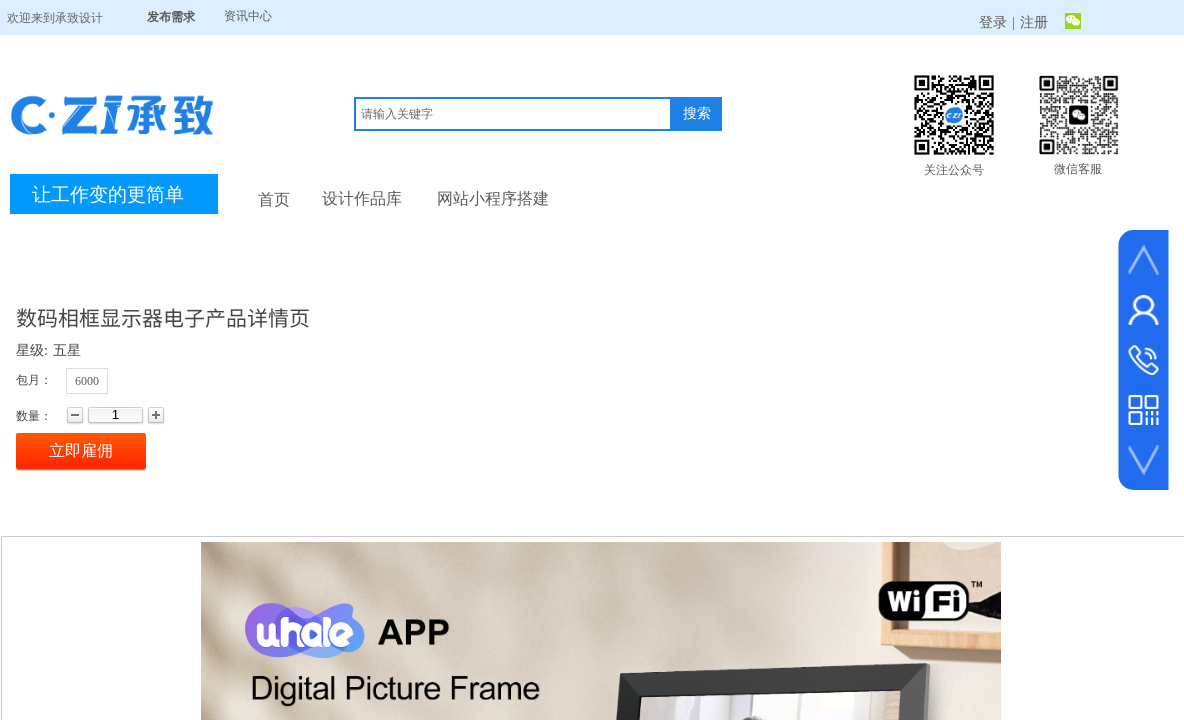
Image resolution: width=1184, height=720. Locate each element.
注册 (1034, 22)
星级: (32, 350)
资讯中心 (248, 16)
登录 (993, 22)
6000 (87, 381)
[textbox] (513, 114)
